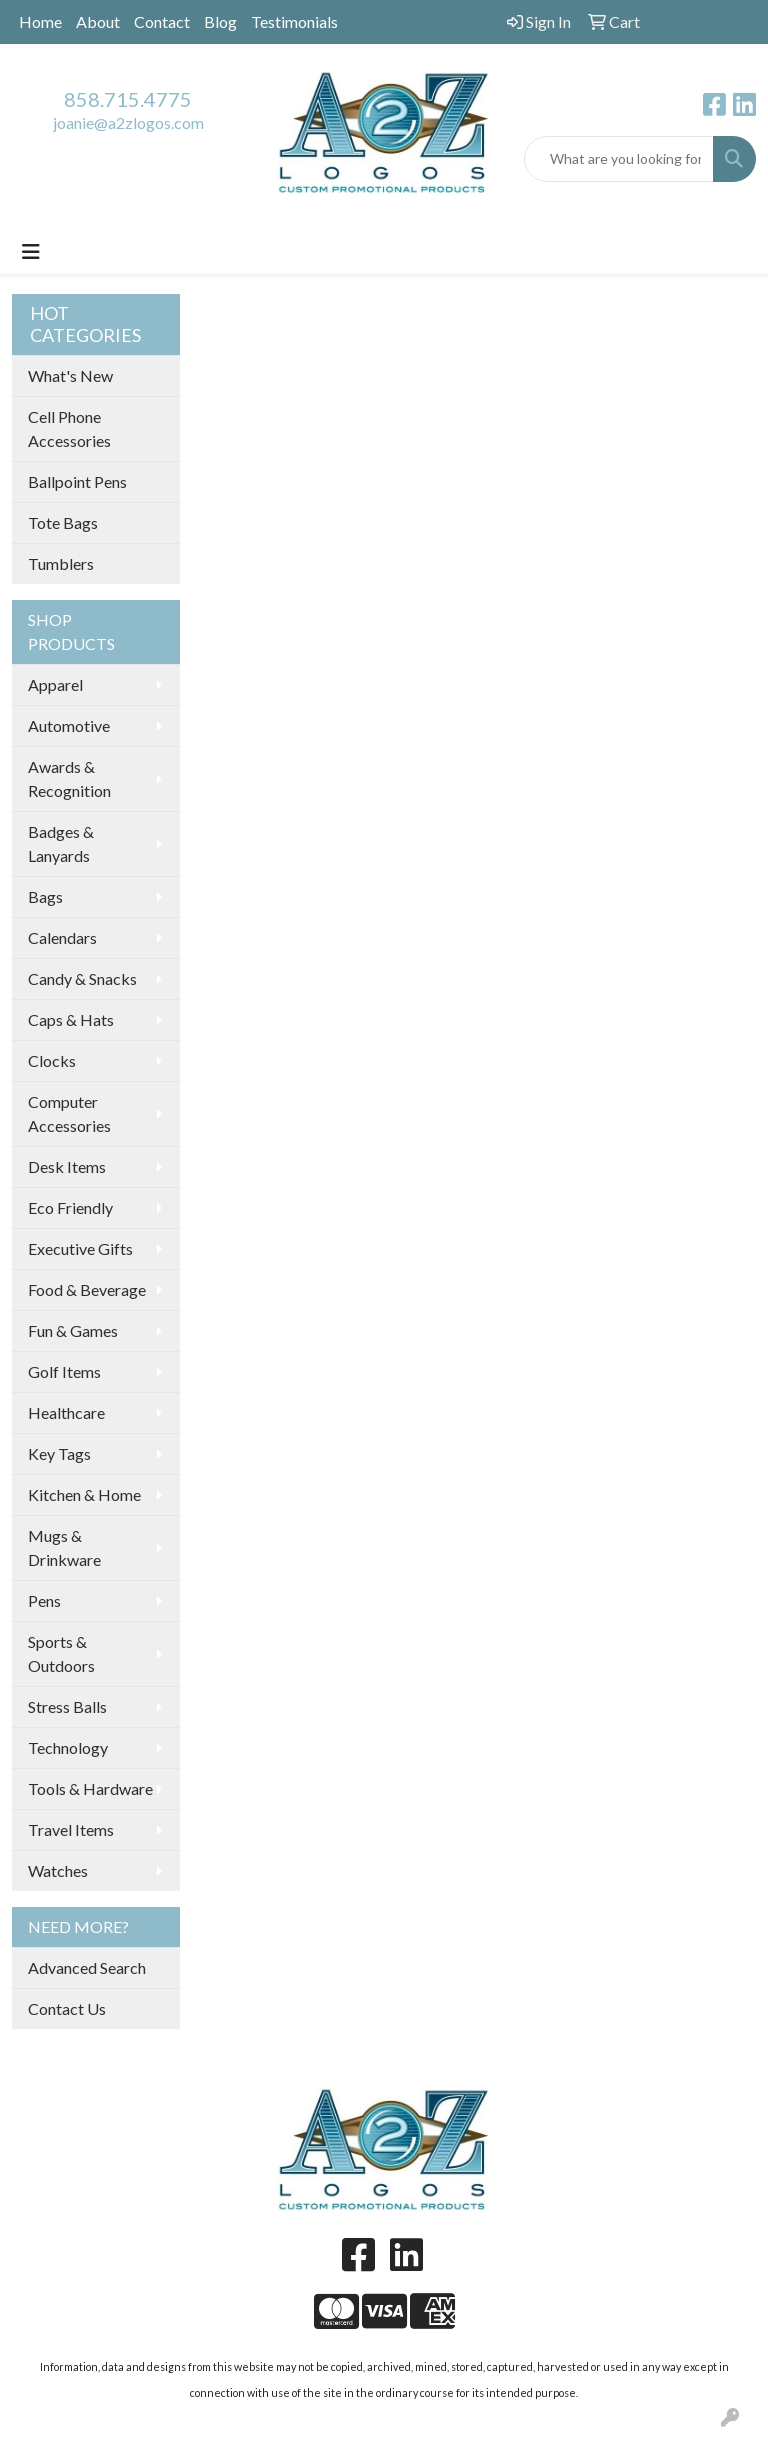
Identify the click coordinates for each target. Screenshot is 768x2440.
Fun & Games (73, 1330)
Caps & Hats (71, 1019)
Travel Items (71, 1829)
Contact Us (67, 2008)
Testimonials (294, 21)
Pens (44, 1600)
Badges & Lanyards (61, 843)
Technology (68, 1747)
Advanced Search (87, 1967)
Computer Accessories (69, 1113)
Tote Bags (63, 522)
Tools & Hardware (90, 1788)
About (98, 21)
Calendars (62, 937)
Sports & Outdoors (61, 1653)
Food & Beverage (87, 1289)
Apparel (55, 684)
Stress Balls (67, 1706)
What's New (70, 375)
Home (40, 21)
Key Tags (59, 1453)
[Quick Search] (619, 159)
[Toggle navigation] (31, 251)
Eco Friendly (70, 1207)
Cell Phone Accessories (69, 428)
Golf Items (64, 1371)
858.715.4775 (128, 99)
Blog (220, 21)
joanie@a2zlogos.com (128, 122)
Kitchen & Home (84, 1494)
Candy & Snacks (82, 978)
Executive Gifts (80, 1248)
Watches (58, 1870)
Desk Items (67, 1166)
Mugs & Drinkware (64, 1547)
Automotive (69, 725)
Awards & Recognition (69, 778)
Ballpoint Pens (77, 481)
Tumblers (61, 563)
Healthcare (66, 1412)
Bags (45, 896)
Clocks (52, 1060)
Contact (162, 21)
